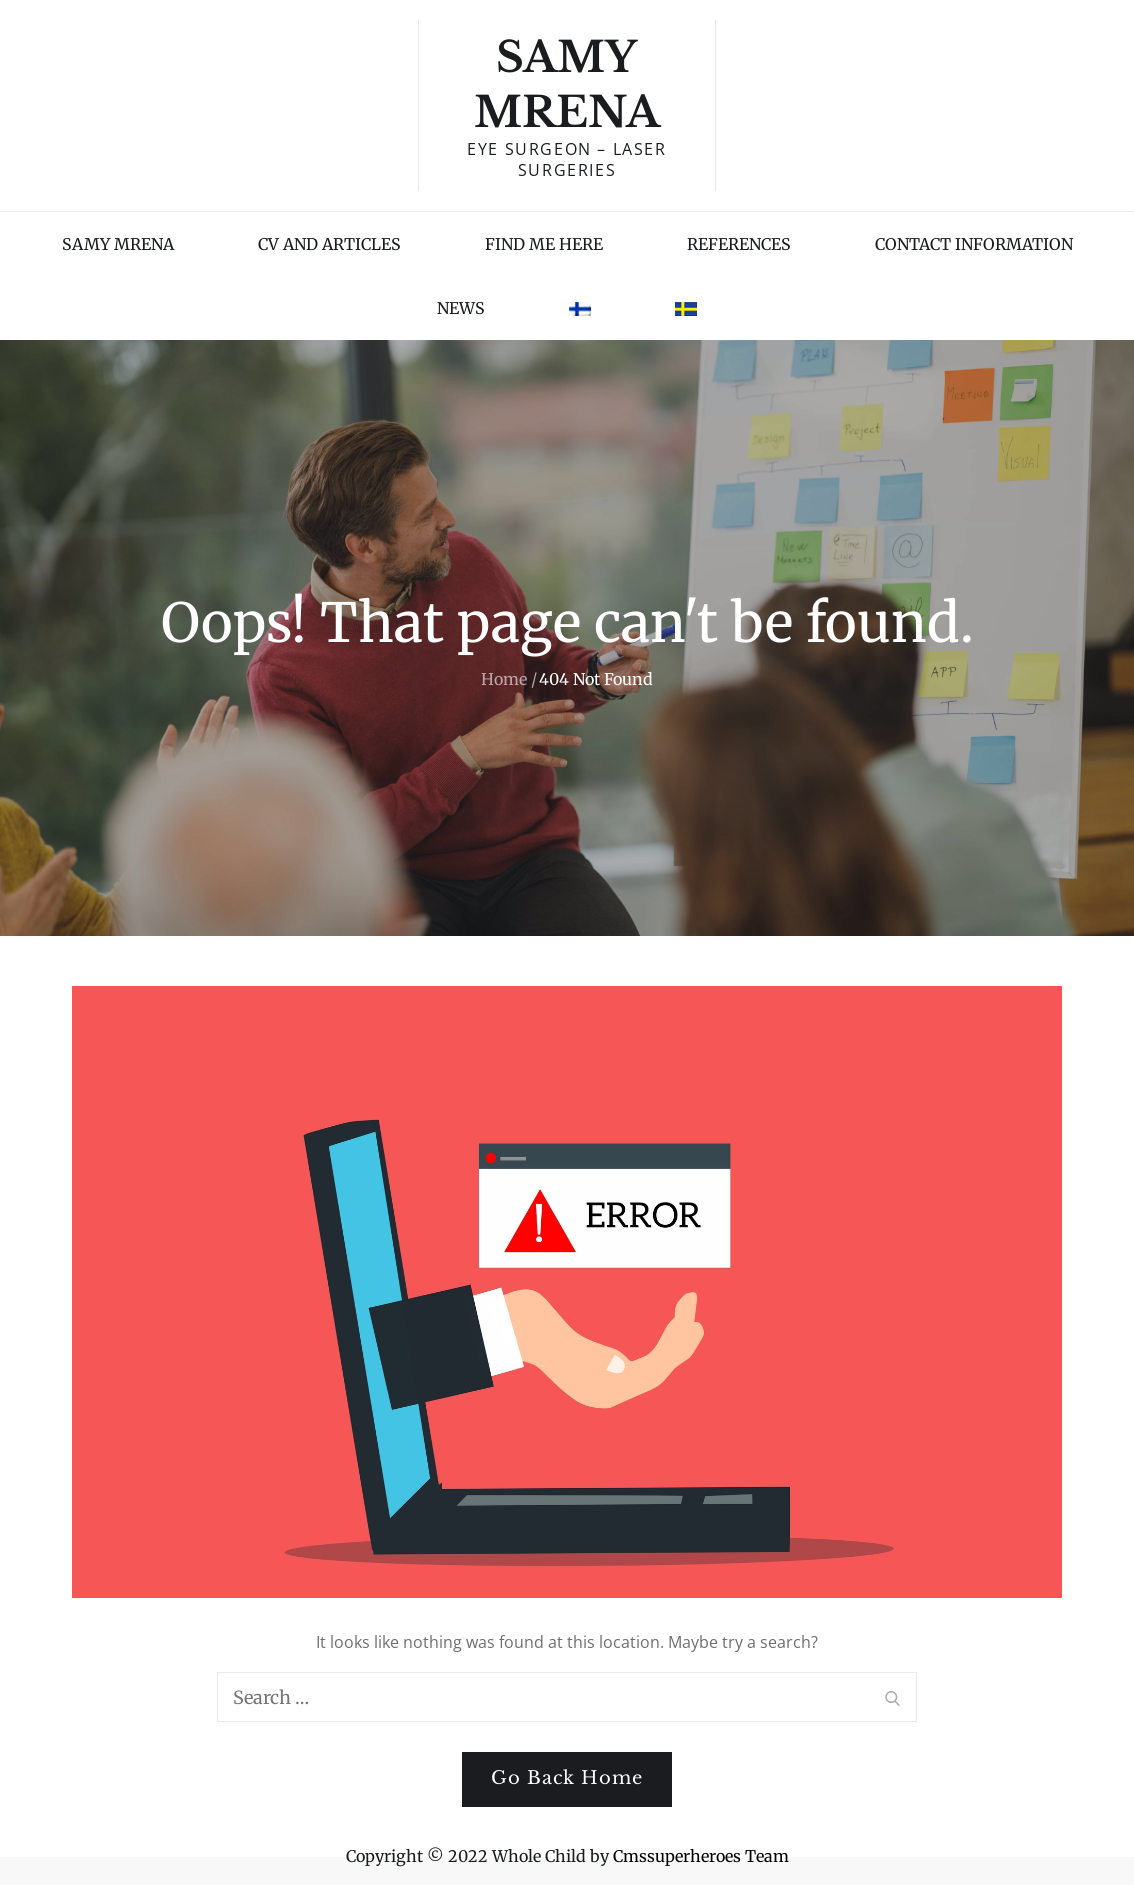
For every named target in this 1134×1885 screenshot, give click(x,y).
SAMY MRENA (118, 244)
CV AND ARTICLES (329, 244)
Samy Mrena (567, 84)
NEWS (461, 308)
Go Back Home (567, 1778)
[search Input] (567, 1697)
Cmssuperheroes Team (701, 1856)
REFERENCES (739, 244)
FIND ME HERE (544, 244)
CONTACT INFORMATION (974, 244)
